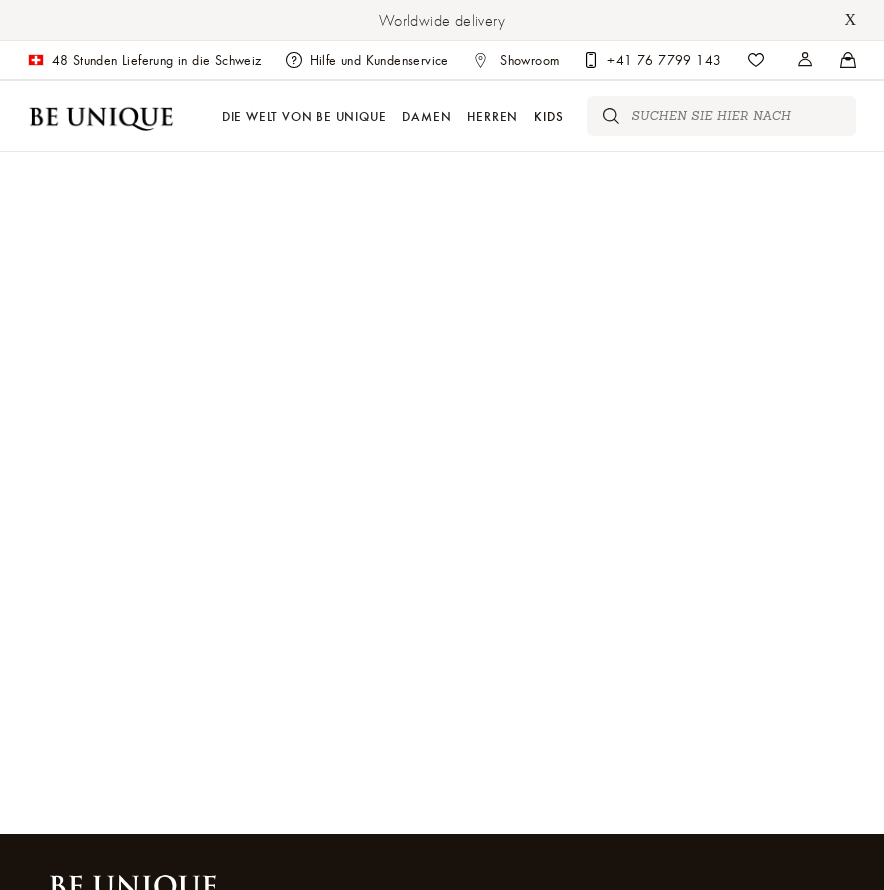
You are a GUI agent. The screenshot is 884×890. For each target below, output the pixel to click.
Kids (548, 115)
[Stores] (806, 60)
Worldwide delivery (442, 20)
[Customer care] (652, 60)
